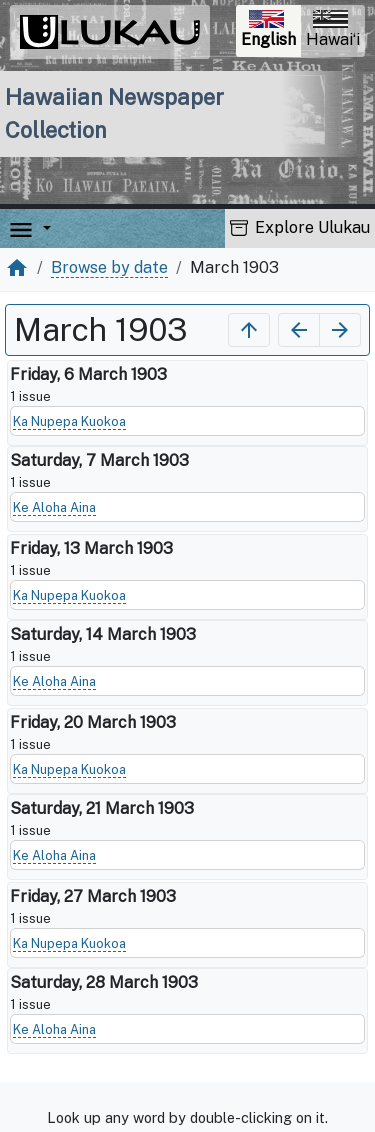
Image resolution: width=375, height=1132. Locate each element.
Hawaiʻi (333, 29)
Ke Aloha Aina (54, 507)
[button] (43, 228)
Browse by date (109, 267)
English (270, 31)
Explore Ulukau (300, 227)
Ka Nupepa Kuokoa (69, 421)
